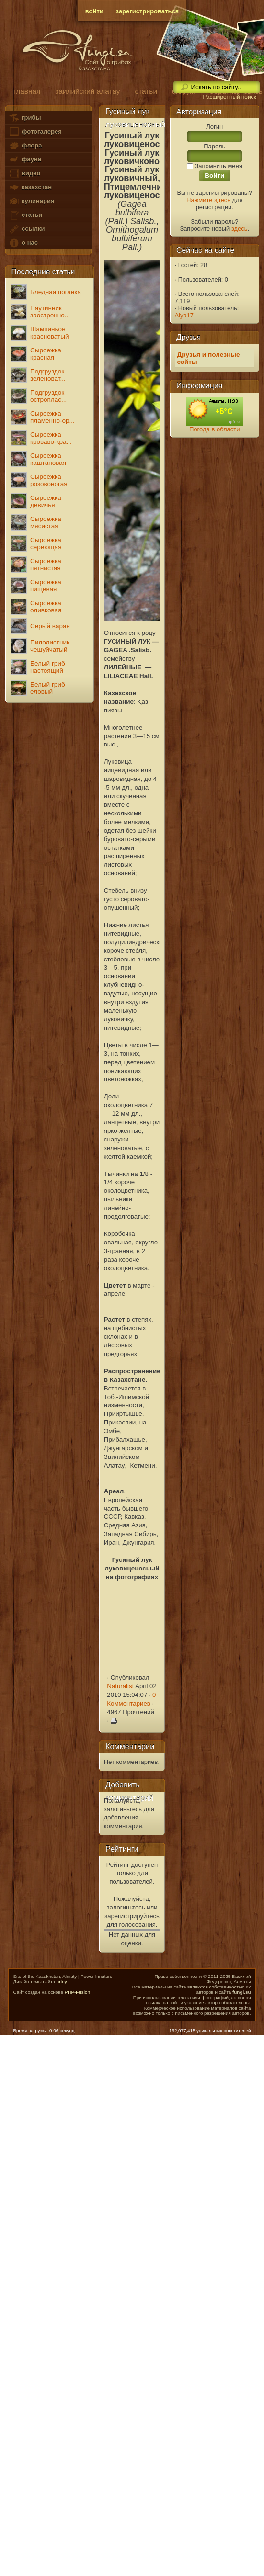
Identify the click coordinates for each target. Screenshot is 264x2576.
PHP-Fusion (77, 1992)
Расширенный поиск (229, 96)
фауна (25, 160)
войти (94, 11)
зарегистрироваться (147, 11)
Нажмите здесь (208, 199)
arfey (62, 1981)
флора (25, 146)
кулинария (31, 201)
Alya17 (184, 315)
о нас (23, 243)
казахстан (30, 187)
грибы (24, 118)
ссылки (26, 229)
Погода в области (214, 429)
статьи (25, 215)
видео (24, 174)
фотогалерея (35, 132)
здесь (239, 228)
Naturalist (120, 1686)
